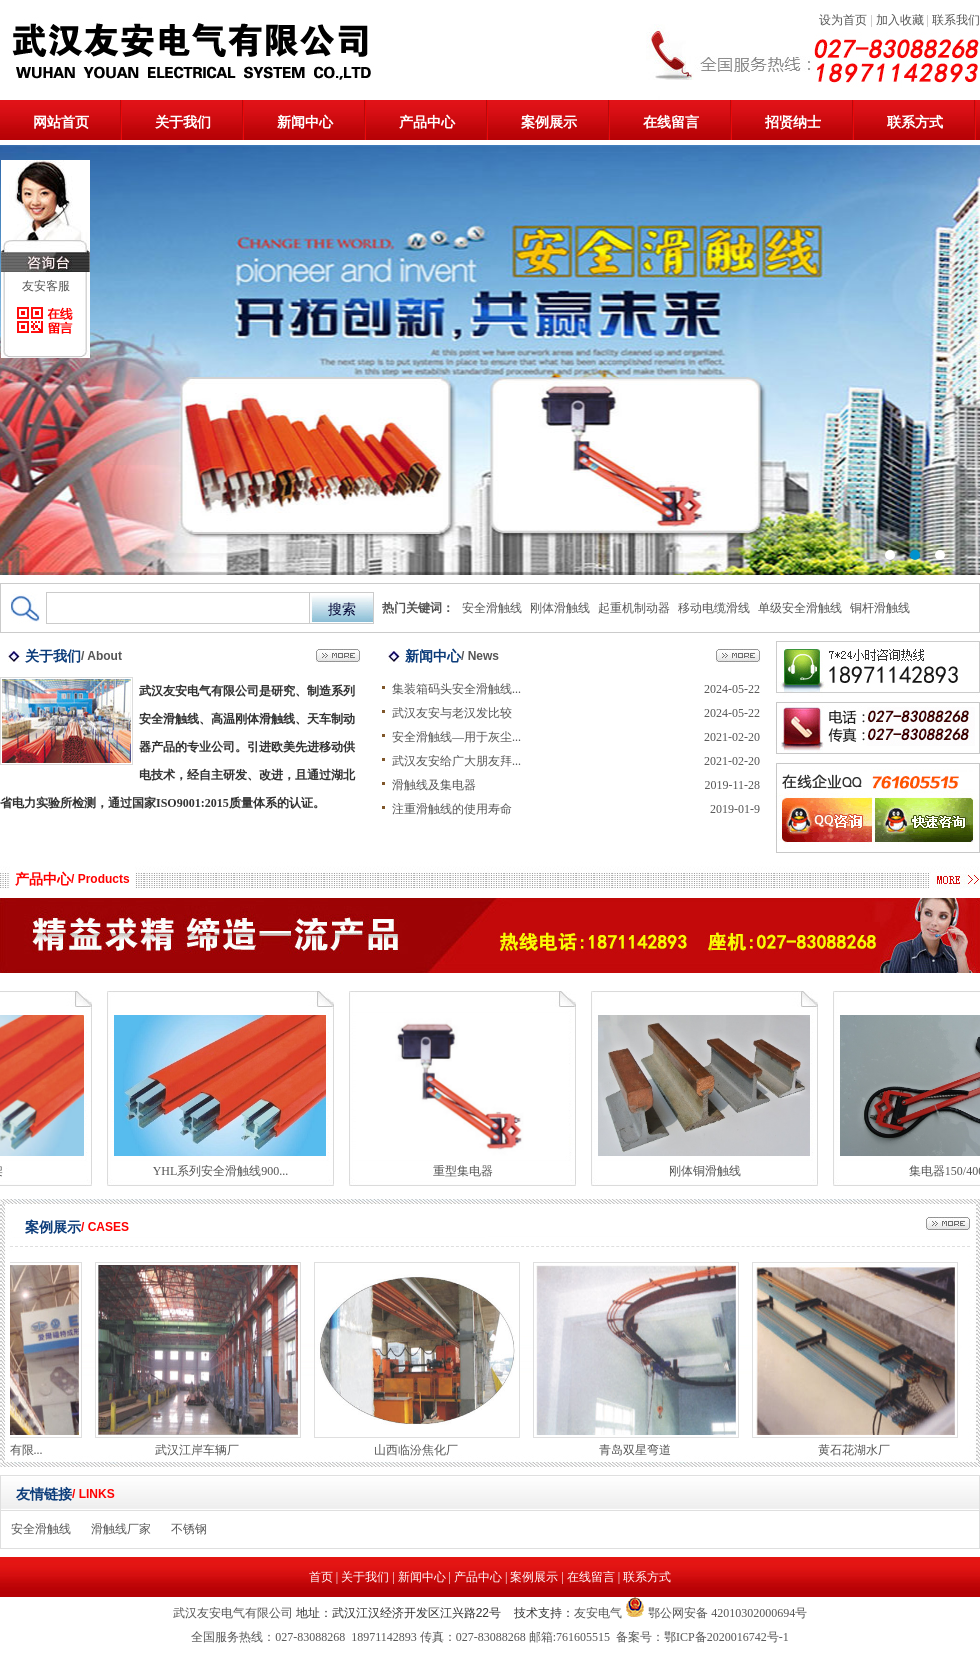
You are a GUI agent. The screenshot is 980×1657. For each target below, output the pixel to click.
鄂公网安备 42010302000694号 (726, 1613)
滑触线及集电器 (434, 785)
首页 (321, 1577)
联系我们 (956, 20)
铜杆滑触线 (880, 608)
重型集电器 (467, 1171)
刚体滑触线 (560, 608)
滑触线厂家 (121, 1529)
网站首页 (61, 122)
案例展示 (549, 122)
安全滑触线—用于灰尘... (456, 737)
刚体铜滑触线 (709, 1171)
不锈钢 (189, 1529)
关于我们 (183, 122)
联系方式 (915, 122)
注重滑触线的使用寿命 (452, 809)
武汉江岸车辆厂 (201, 1450)
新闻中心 (305, 122)
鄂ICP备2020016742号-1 (726, 1637)
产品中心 (427, 122)
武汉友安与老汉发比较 (452, 713)
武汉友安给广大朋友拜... (456, 761)
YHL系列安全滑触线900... (225, 1171)
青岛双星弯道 (639, 1450)
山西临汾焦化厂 (420, 1450)
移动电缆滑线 (714, 608)
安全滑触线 (492, 608)
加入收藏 (900, 20)
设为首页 (843, 20)
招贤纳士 (793, 122)
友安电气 (598, 1613)
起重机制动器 (634, 608)
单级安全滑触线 (800, 608)
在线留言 (671, 122)
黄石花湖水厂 (858, 1450)
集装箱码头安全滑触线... (456, 689)
